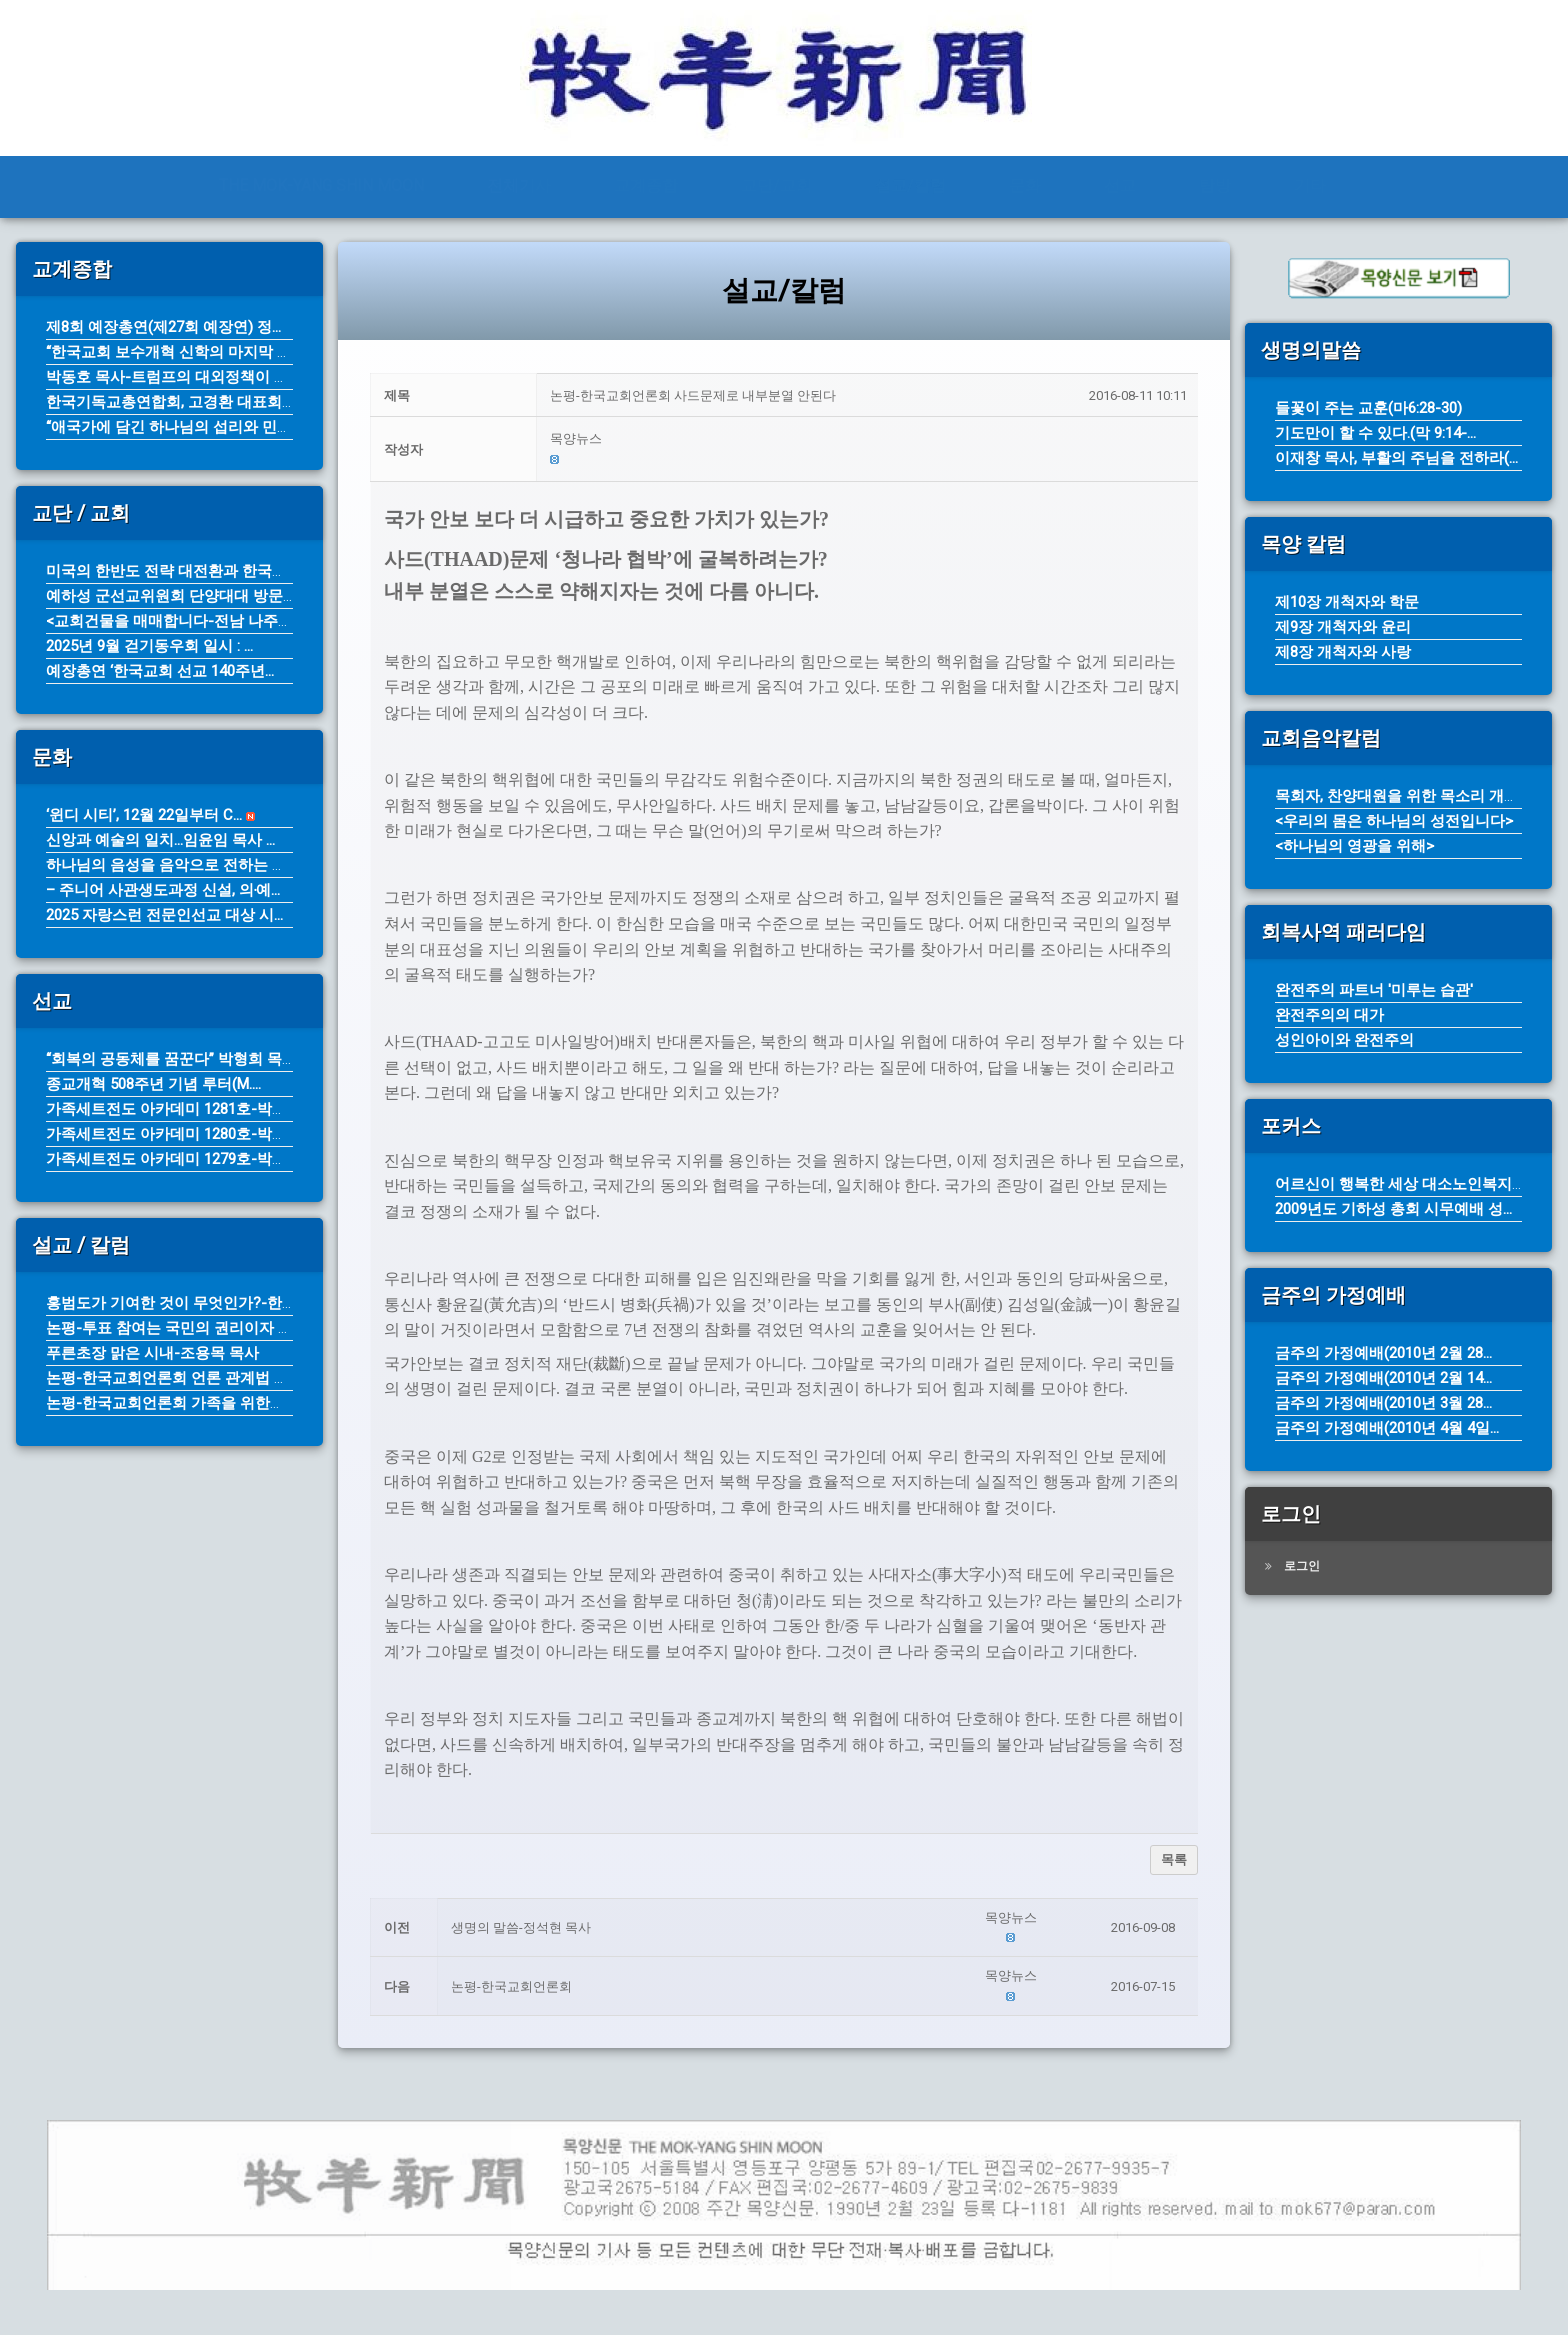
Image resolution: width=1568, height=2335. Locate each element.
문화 (1025, 185)
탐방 (1215, 185)
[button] (868, 439)
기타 (1310, 185)
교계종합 (646, 185)
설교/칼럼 (910, 185)
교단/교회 (776, 185)
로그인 (1302, 1566)
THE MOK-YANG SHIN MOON (321, 185)
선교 (1120, 185)
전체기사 (519, 185)
